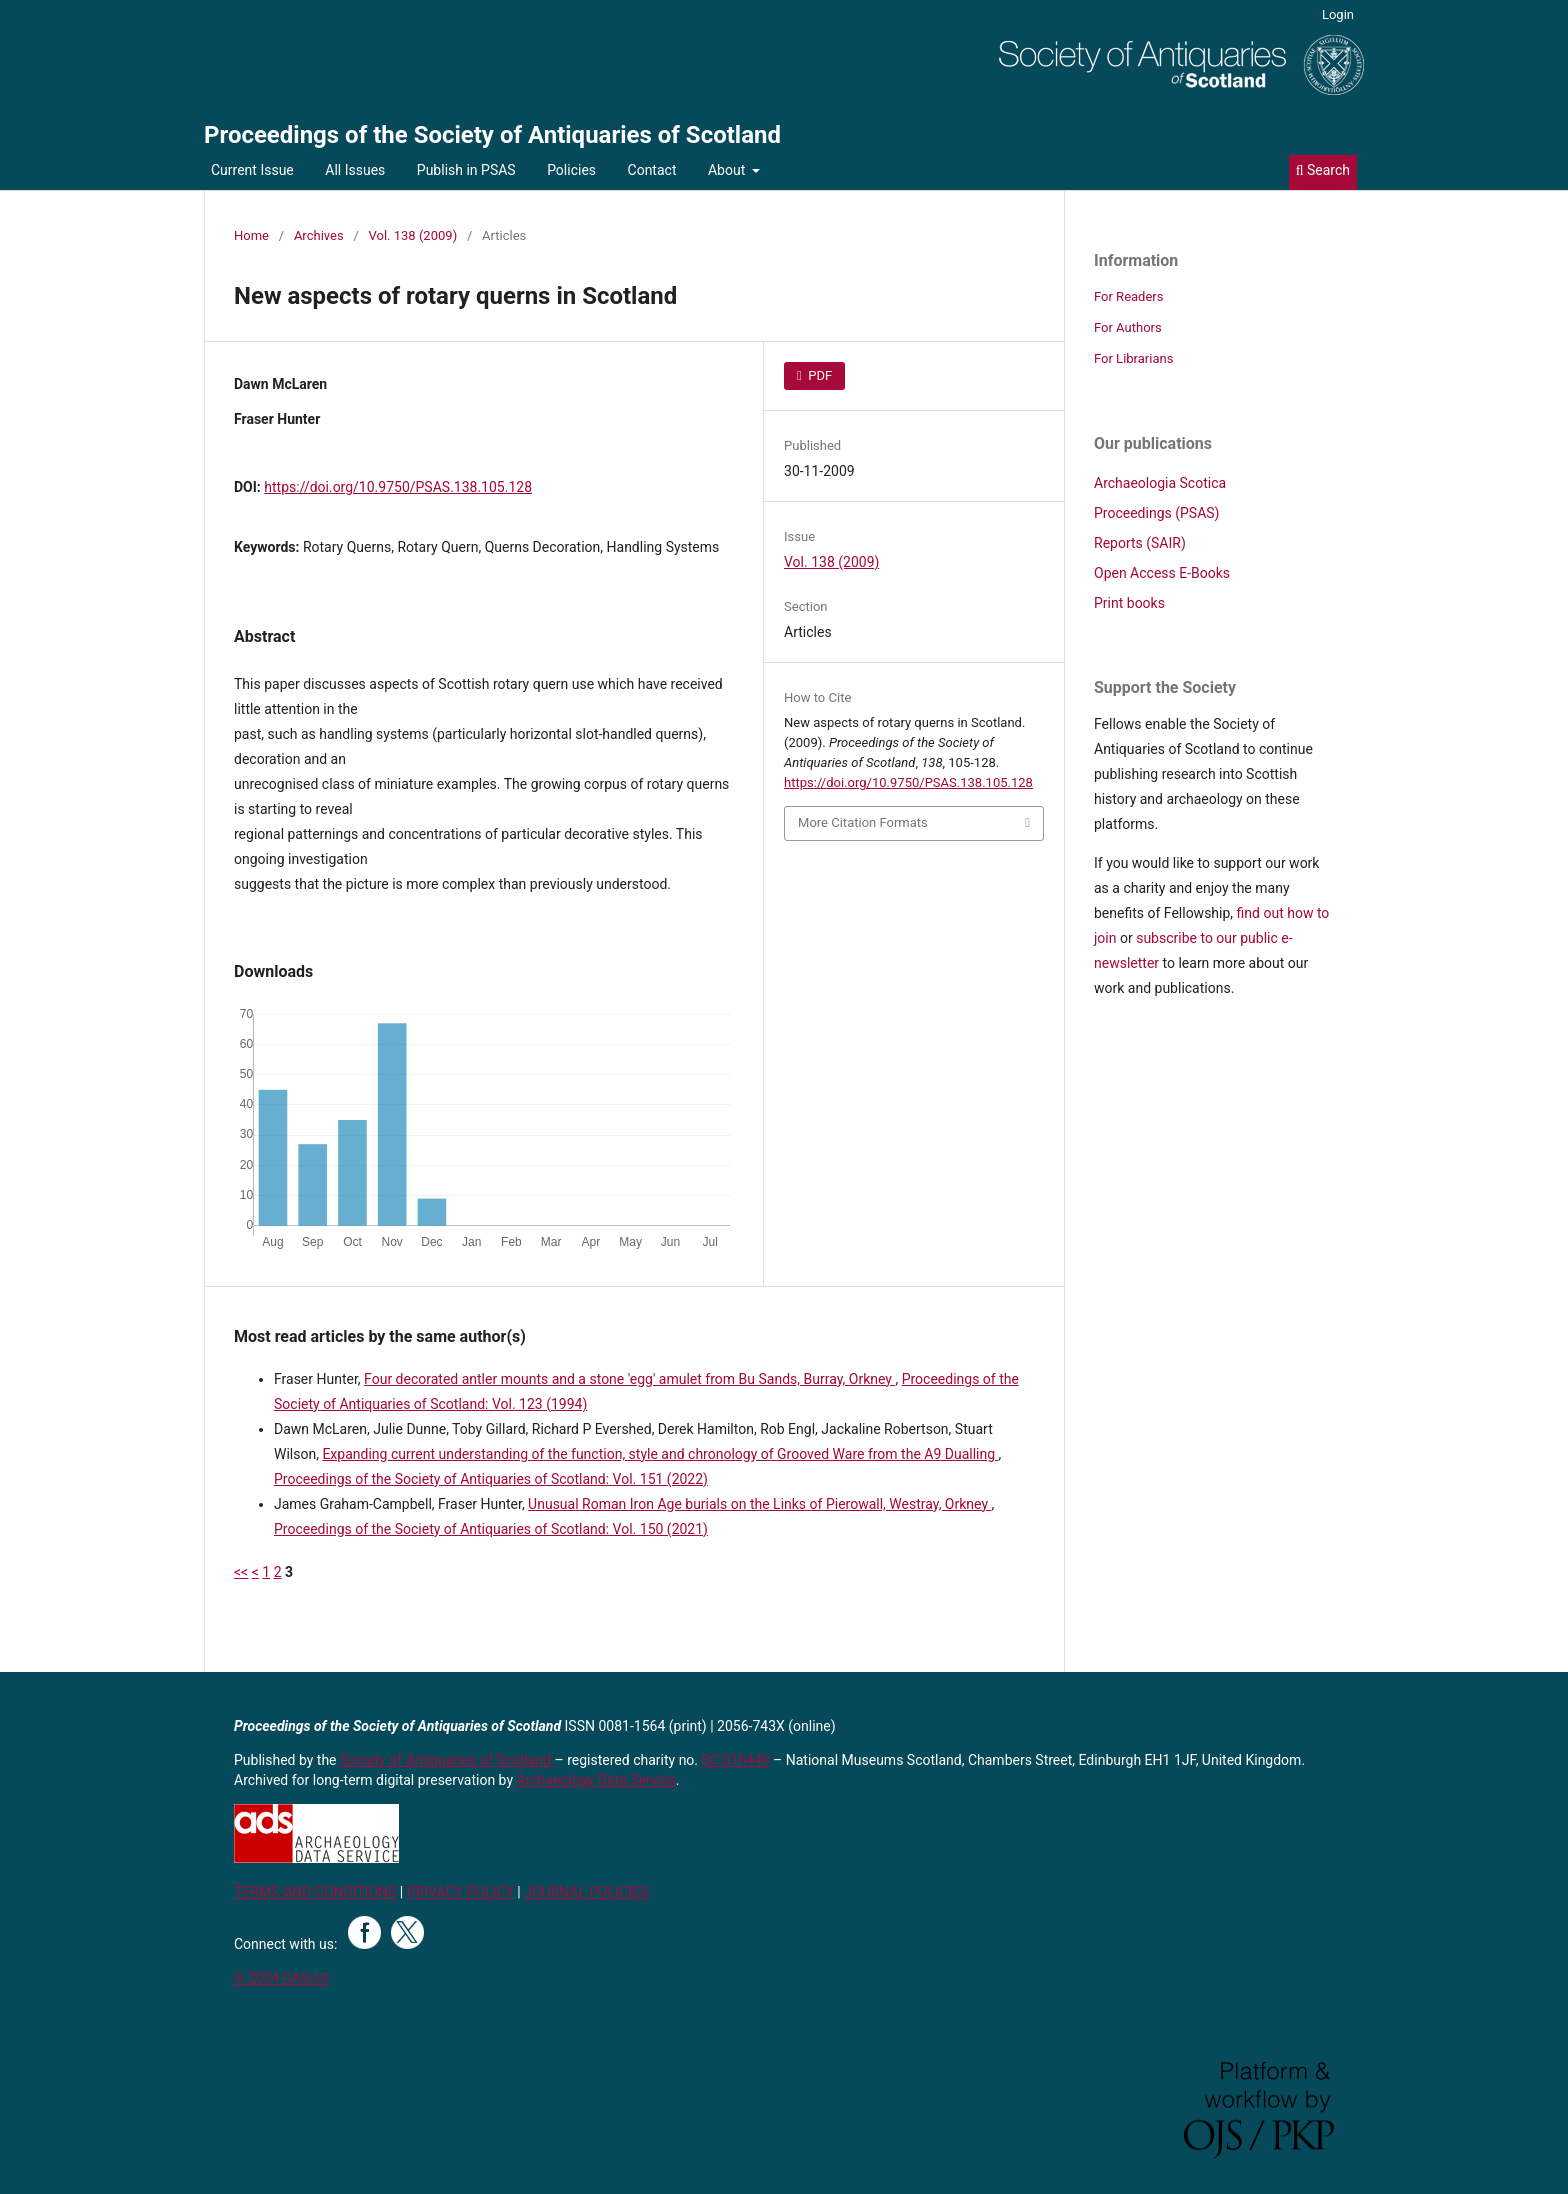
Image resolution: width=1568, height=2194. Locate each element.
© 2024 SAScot (281, 1978)
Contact (652, 170)
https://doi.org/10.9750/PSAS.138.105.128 (398, 487)
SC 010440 (736, 1760)
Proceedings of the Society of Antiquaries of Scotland (492, 135)
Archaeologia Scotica (1160, 483)
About (728, 170)
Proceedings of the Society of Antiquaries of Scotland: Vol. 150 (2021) (491, 1529)
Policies (571, 170)
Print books (1129, 603)
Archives (319, 235)
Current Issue (252, 170)
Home (251, 235)
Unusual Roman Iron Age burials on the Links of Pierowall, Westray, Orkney (759, 1504)
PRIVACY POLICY (460, 1892)
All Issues (355, 170)
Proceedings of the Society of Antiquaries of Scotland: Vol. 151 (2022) (491, 1479)
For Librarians (1133, 358)
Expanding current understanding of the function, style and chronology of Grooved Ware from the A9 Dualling (660, 1454)
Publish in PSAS (466, 170)
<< (241, 1572)
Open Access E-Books (1162, 573)
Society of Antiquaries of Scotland (447, 1760)
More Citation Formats (863, 822)
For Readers (1129, 296)
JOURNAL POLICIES (586, 1892)
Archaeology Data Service (596, 1780)
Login (1338, 14)
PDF (818, 375)
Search (1323, 170)
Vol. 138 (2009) (413, 235)
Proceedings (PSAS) (1156, 513)
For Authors (1128, 327)
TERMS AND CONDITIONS (315, 1892)
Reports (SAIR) (1140, 543)
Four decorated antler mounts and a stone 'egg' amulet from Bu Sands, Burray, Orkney (629, 1379)
